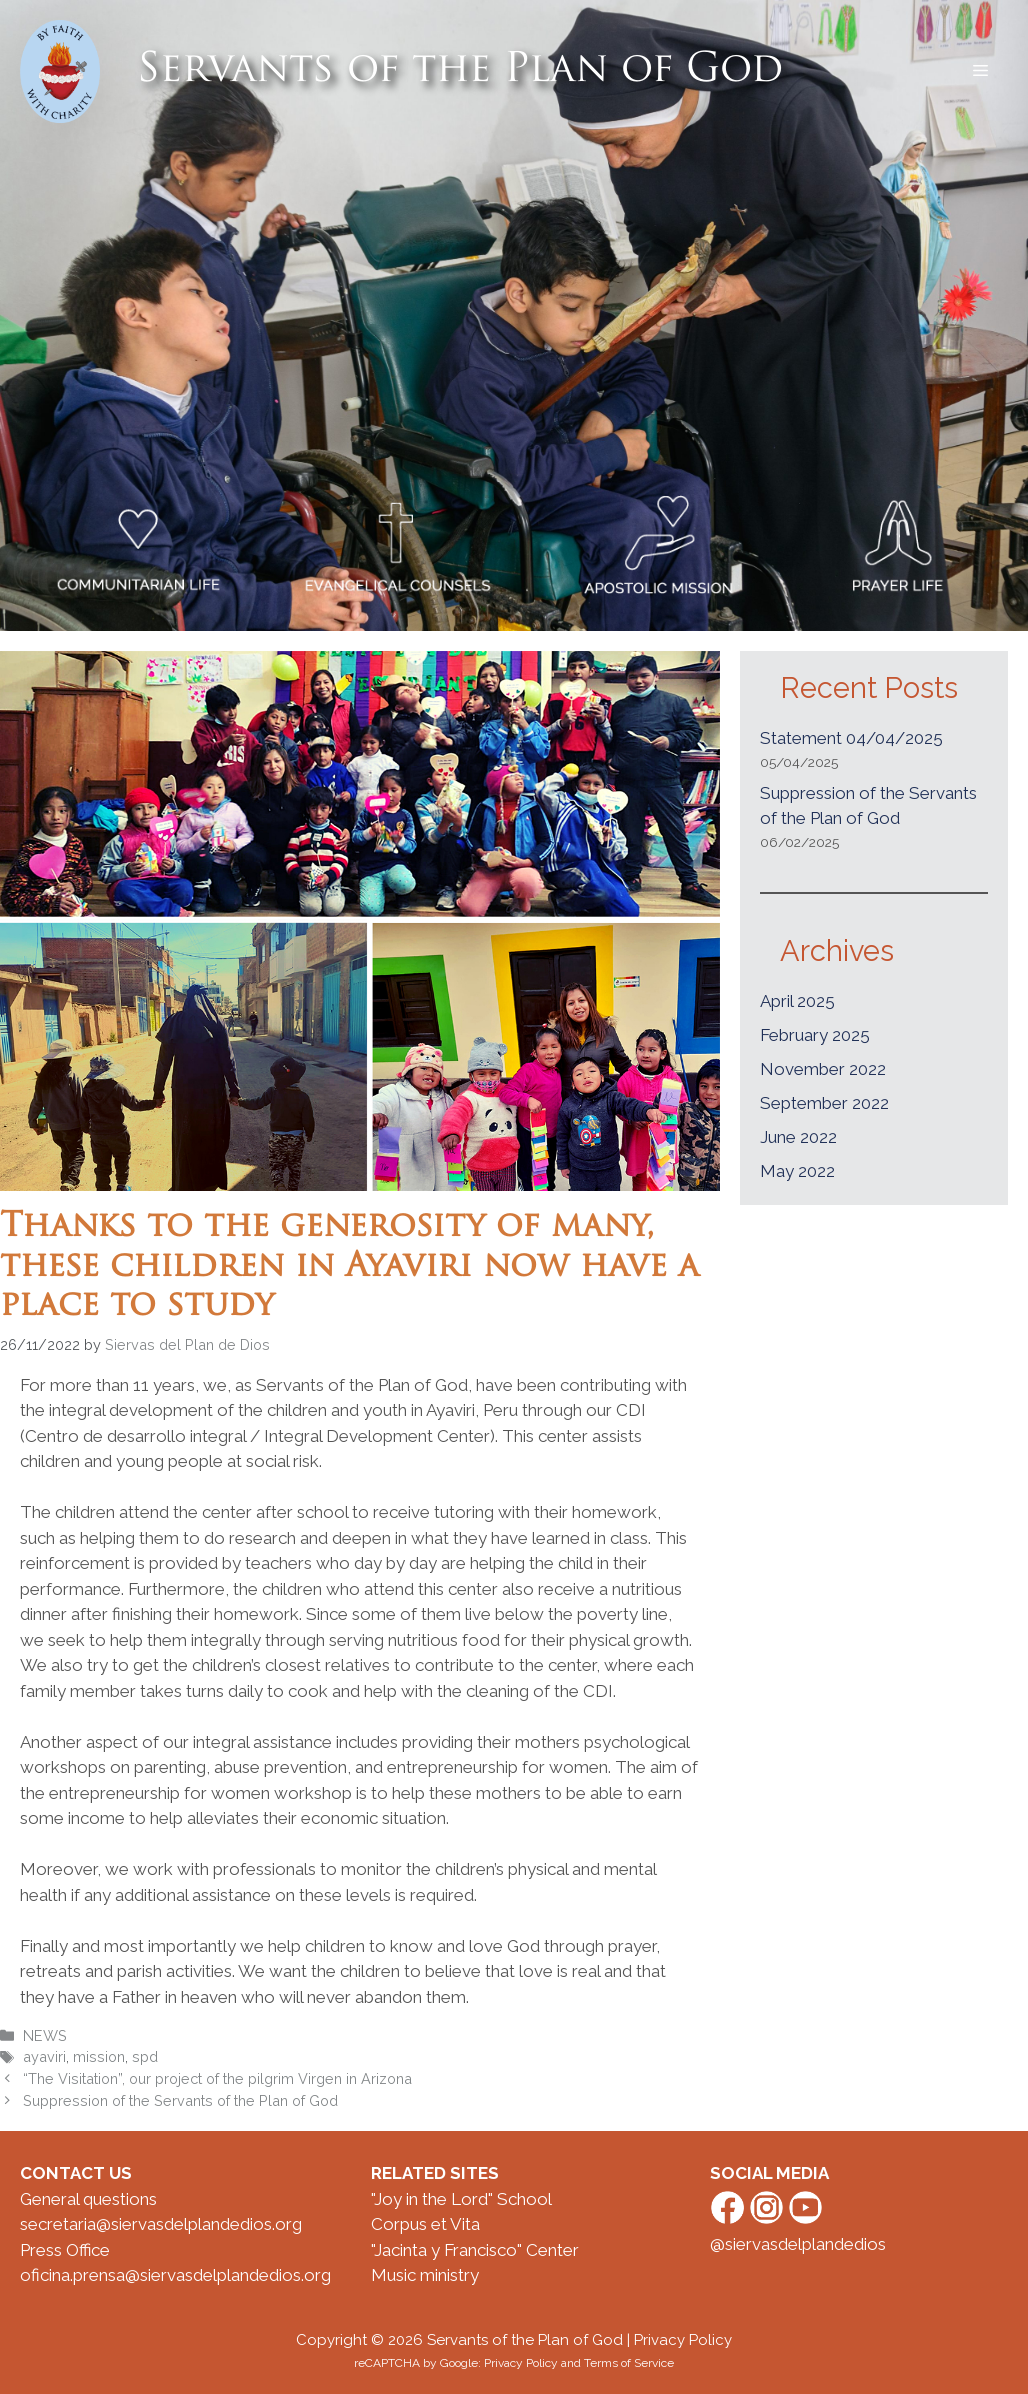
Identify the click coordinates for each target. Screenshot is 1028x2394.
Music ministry (425, 2275)
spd (145, 2056)
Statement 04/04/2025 (851, 738)
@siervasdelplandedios (798, 2244)
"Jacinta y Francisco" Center (475, 2250)
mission (99, 2056)
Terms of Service (629, 2363)
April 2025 (797, 1001)
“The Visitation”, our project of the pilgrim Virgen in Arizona (217, 2078)
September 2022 (824, 1103)
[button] (980, 71)
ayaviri (44, 2056)
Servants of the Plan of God (460, 71)
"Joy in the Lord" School (461, 2199)
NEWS (45, 2035)
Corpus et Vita (425, 2224)
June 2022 (798, 1137)
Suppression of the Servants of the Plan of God (180, 2100)
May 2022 (797, 1171)
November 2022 (823, 1069)
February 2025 (815, 1035)
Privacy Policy (683, 2340)
